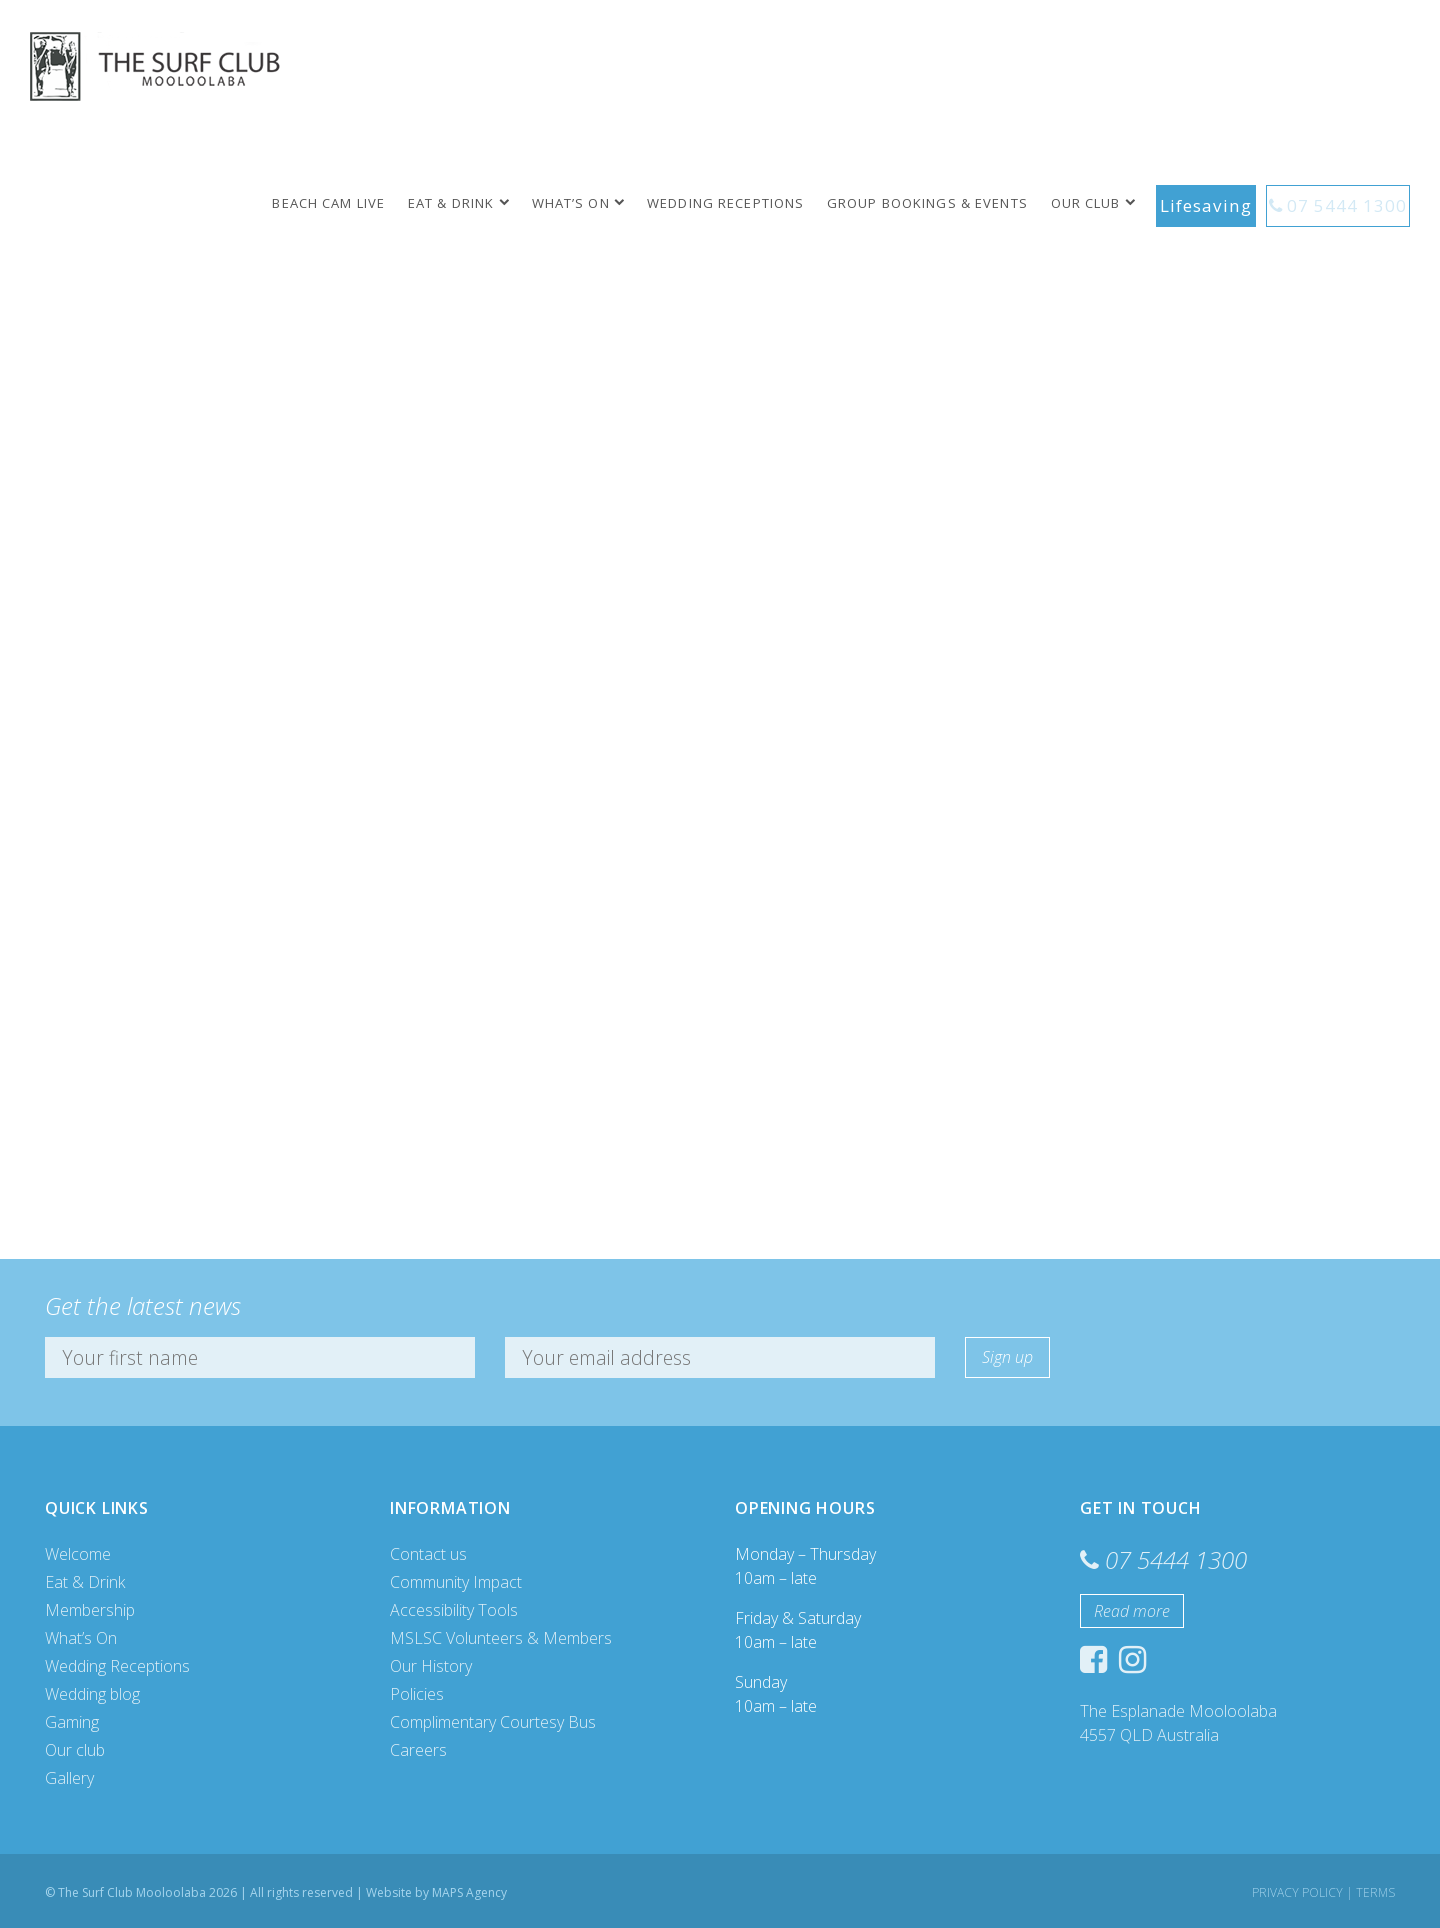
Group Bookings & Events (944, 203)
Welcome (78, 1554)
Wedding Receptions (743, 203)
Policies (417, 1694)
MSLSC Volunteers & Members (501, 1638)
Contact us (428, 1554)
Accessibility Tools (454, 1610)
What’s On (588, 203)
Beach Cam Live (346, 203)
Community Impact (456, 1582)
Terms (1375, 1892)
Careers (418, 1750)
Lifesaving (1220, 202)
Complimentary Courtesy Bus (493, 1722)
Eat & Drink (468, 203)
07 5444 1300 (1351, 202)
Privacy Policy (1297, 1892)
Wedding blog (92, 1694)
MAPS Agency (469, 1892)
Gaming (72, 1722)
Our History (431, 1666)
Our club (1103, 203)
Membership (90, 1610)
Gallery (69, 1778)
